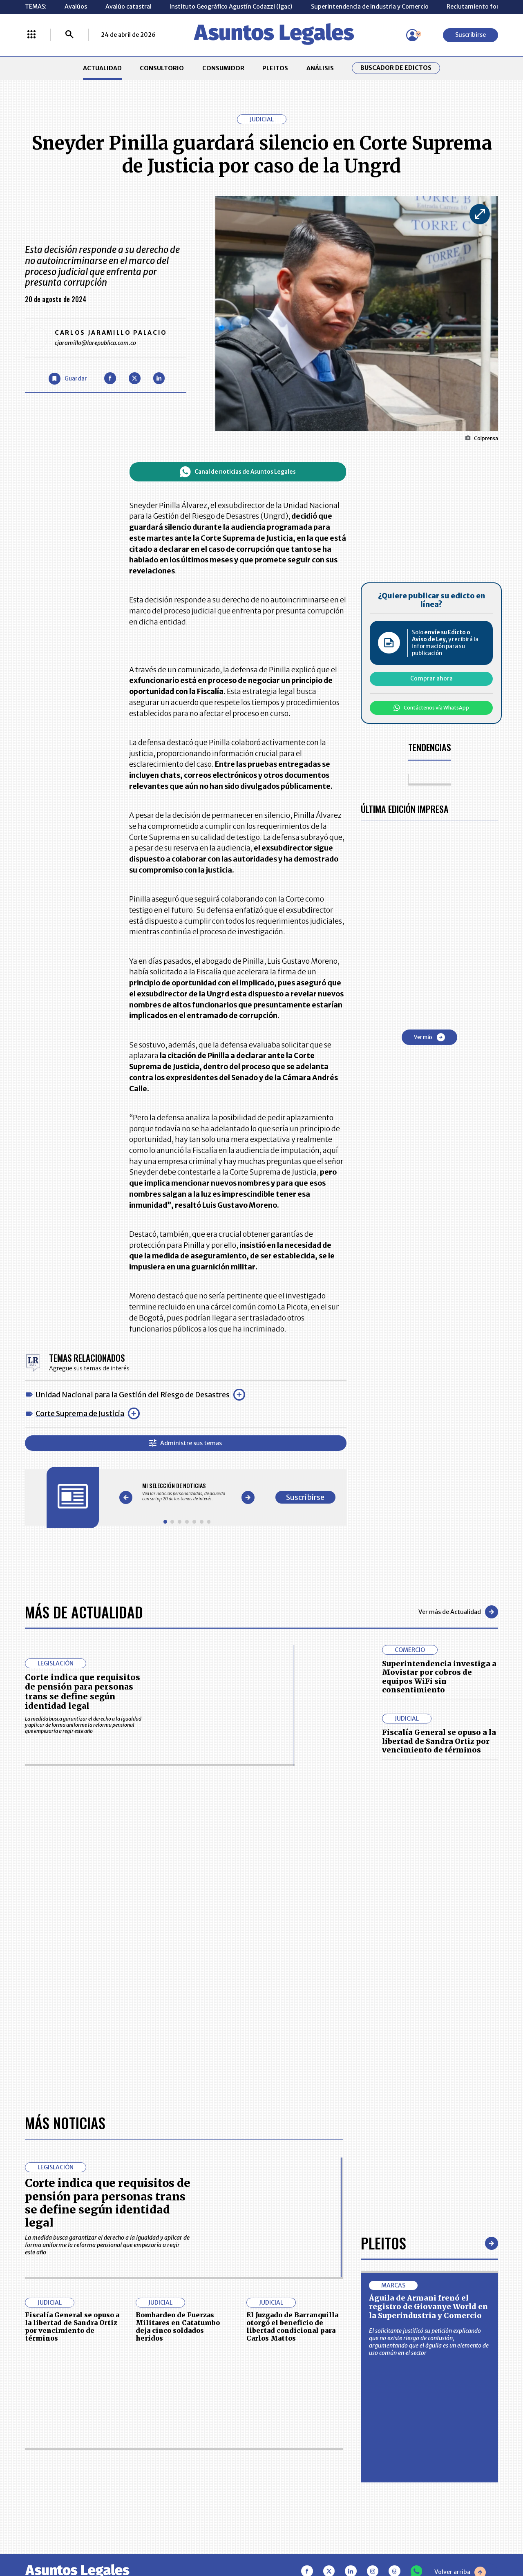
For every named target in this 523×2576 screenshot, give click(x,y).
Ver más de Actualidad (458, 1611)
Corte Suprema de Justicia (80, 1413)
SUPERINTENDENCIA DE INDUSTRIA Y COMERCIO (299, 2490)
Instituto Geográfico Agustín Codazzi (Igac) (231, 6)
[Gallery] (187, 1492)
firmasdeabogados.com (320, 2540)
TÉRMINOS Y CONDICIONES (210, 2468)
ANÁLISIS (320, 68)
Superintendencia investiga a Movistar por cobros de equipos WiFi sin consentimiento (439, 1676)
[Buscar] (69, 35)
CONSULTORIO (162, 68)
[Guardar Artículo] (67, 378)
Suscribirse (470, 34)
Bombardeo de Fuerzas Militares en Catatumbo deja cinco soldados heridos (178, 2077)
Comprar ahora (431, 678)
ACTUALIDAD (102, 68)
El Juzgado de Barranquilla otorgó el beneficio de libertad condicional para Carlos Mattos (292, 2077)
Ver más (429, 1037)
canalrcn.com (404, 2540)
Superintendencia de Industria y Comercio (370, 6)
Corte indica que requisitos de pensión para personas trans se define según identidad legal (82, 1691)
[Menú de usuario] (412, 35)
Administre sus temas (185, 1443)
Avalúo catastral (128, 6)
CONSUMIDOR (223, 68)
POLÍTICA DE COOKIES (203, 2490)
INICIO (33, 2428)
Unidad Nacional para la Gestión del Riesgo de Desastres (133, 1394)
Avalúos (76, 6)
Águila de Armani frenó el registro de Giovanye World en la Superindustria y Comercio (428, 2056)
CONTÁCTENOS (195, 2432)
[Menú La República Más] (31, 35)
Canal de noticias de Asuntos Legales (238, 471)
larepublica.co (54, 2540)
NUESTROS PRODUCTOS (206, 2450)
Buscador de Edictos (395, 68)
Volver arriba (460, 2322)
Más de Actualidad (84, 1612)
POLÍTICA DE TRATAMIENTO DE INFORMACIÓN (304, 2468)
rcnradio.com (470, 2540)
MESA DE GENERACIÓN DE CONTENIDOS (296, 2432)
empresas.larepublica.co (217, 2540)
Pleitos (383, 1992)
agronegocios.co (126, 2540)
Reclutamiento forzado (480, 6)
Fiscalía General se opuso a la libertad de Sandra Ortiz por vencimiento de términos (439, 1741)
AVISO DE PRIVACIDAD (295, 2450)
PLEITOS (275, 68)
